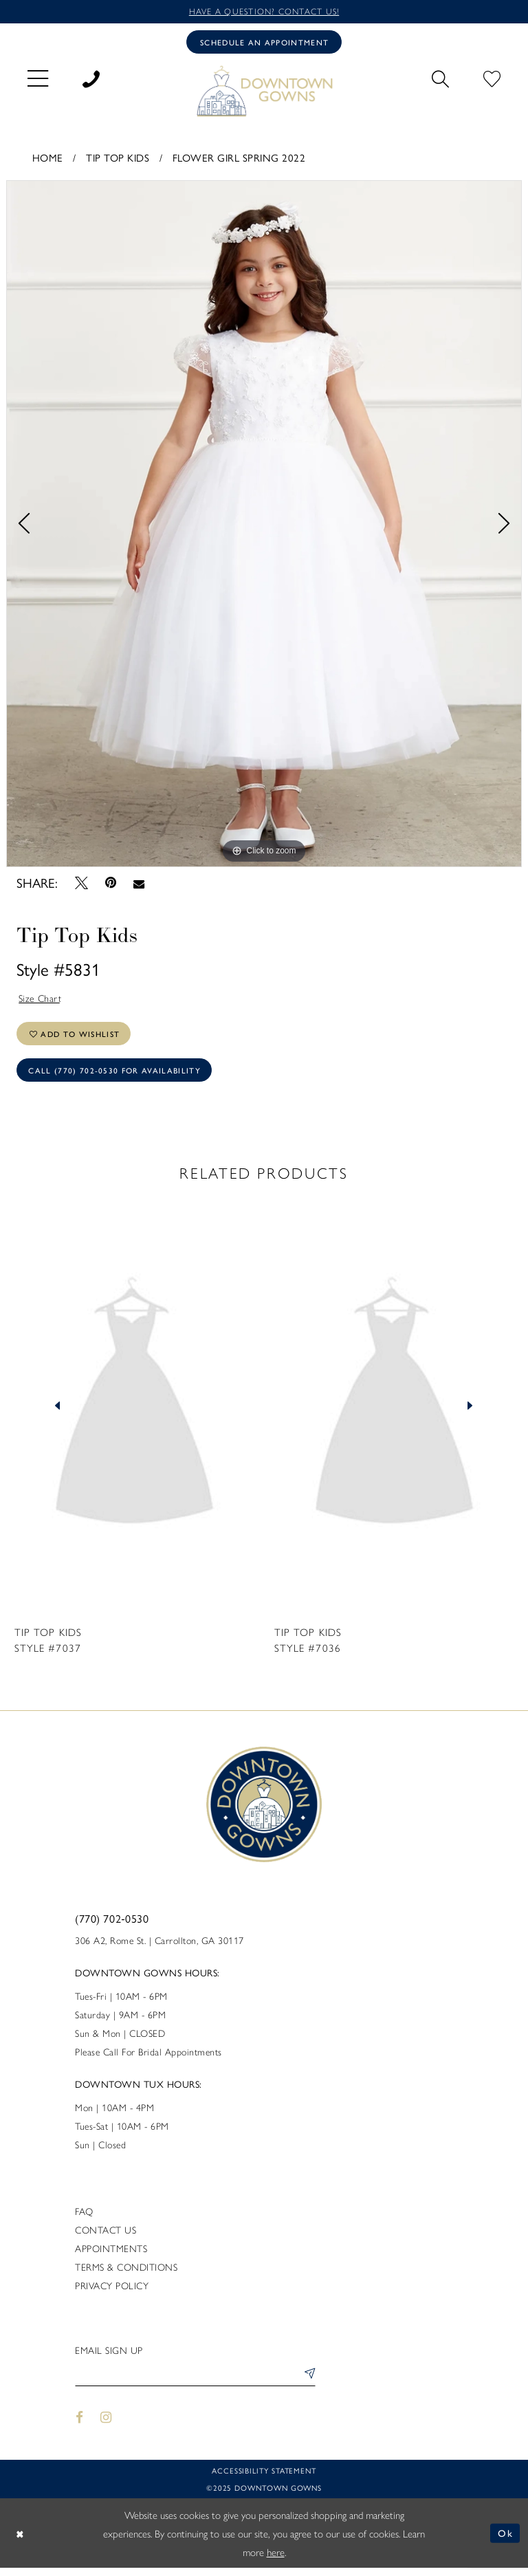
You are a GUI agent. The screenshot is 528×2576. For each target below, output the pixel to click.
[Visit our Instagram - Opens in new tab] (106, 2425)
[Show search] (440, 78)
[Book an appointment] (264, 43)
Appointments (111, 2255)
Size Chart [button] (41, 1000)
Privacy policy (111, 2292)
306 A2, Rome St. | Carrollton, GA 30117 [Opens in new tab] (159, 1947)
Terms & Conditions (126, 2273)
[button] (37, 79)
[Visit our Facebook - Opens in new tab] (79, 2425)
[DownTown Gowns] (264, 92)
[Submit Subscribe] (307, 2382)
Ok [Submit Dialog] (506, 2540)
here (276, 2560)
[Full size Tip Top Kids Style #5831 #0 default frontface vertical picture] (264, 525)
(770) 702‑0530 (111, 1925)
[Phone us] (91, 78)
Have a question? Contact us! (264, 11)
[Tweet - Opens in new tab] (81, 884)
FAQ (84, 2218)
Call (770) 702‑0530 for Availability (117, 1076)
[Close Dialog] (20, 2541)
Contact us (105, 2236)
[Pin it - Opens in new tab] (110, 884)
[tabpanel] (264, 525)
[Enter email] (195, 2382)
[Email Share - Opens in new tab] (139, 884)
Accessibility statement (264, 2479)
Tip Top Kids (117, 158)
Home (47, 158)
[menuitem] (37, 79)
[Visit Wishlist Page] (492, 78)
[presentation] (134, 1413)
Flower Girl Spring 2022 (239, 158)
